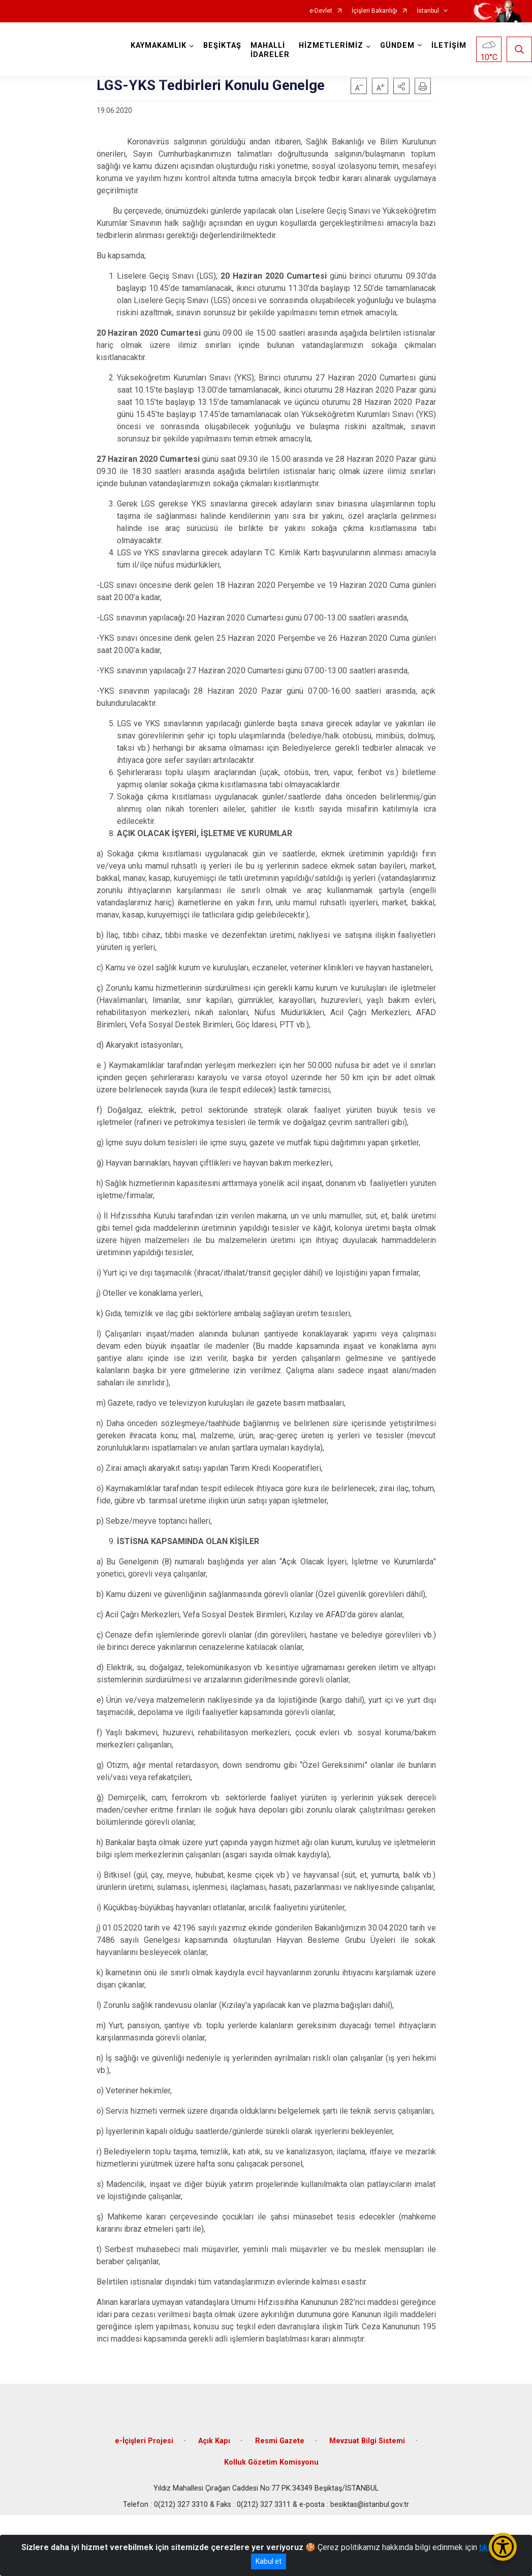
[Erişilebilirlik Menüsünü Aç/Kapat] (503, 2547)
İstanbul (428, 11)
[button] (401, 86)
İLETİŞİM (448, 45)
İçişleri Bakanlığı (374, 11)
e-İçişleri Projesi (144, 2441)
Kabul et (268, 2561)
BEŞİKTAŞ (222, 45)
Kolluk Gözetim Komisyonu (271, 2462)
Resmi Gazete (279, 2441)
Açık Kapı (214, 2441)
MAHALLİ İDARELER (270, 50)
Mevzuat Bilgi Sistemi (367, 2441)
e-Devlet (320, 11)
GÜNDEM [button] (397, 45)
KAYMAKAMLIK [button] (158, 45)
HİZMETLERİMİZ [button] (331, 45)
